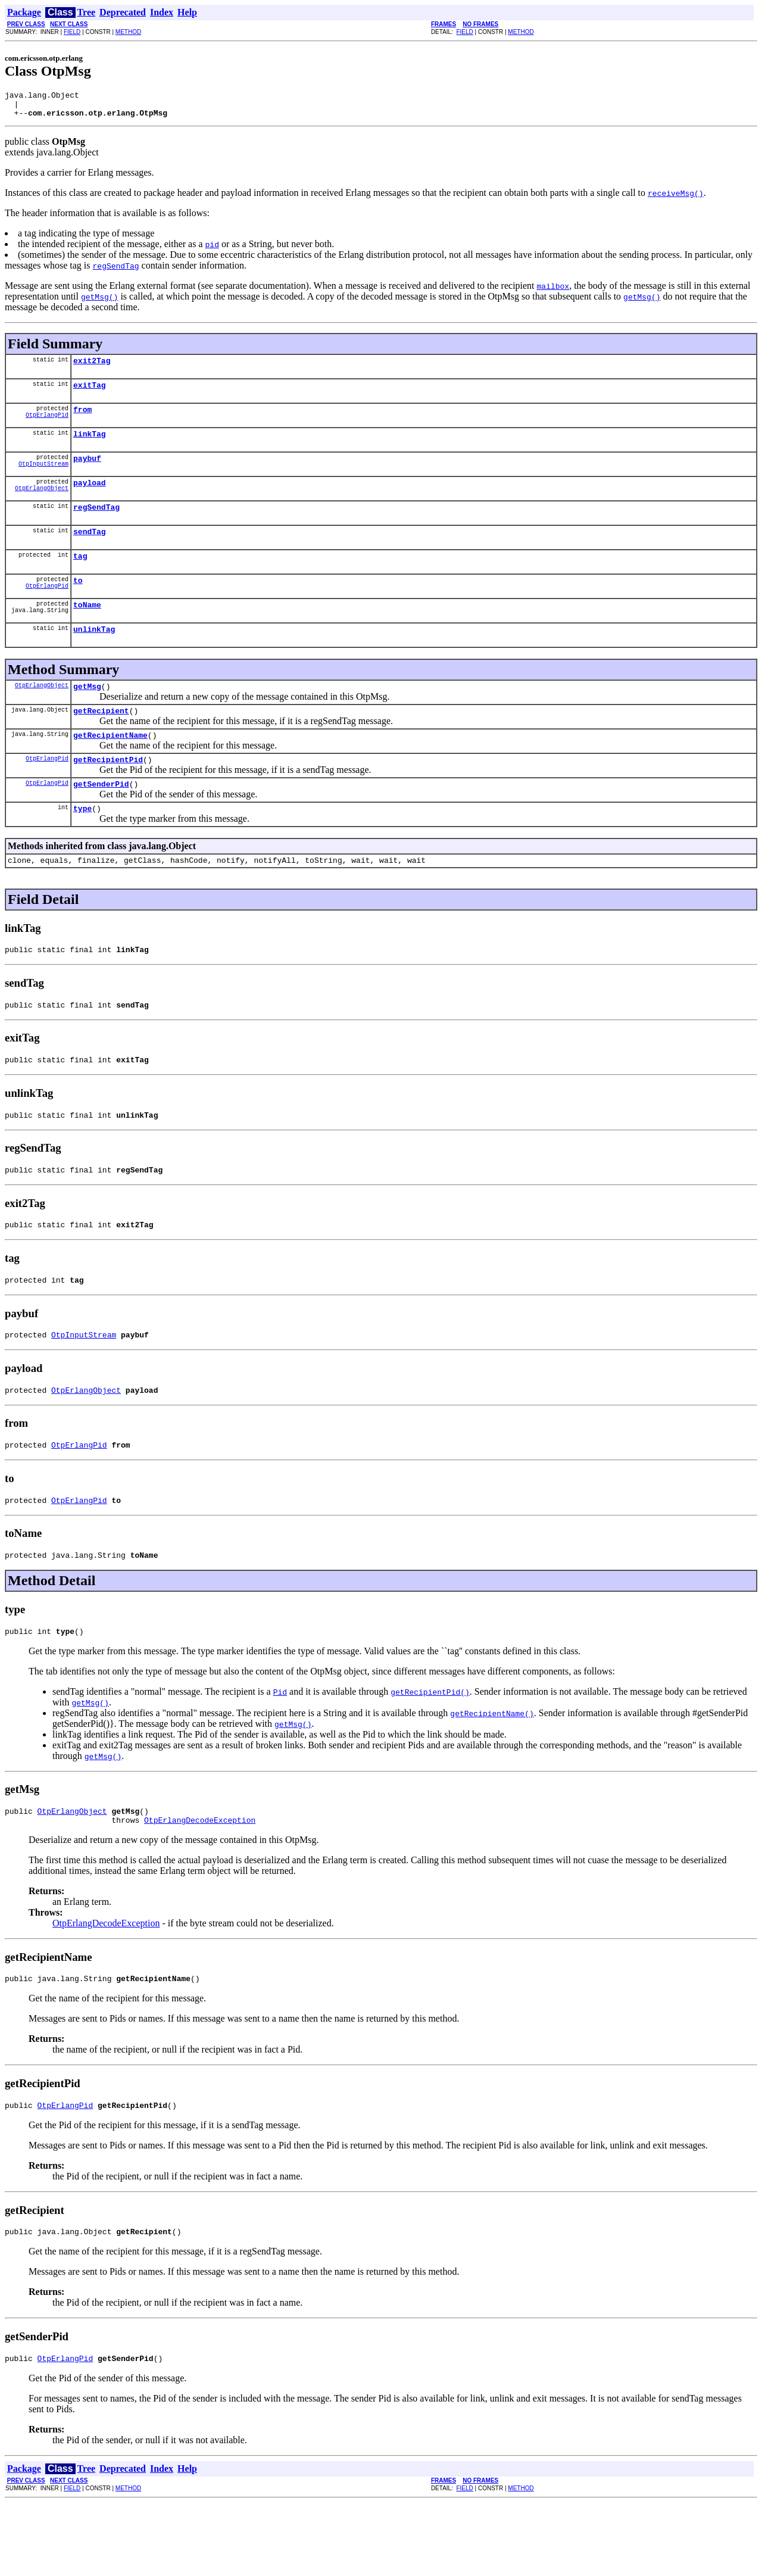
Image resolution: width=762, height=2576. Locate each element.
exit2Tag (91, 367)
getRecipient (101, 740)
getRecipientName (110, 767)
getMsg (87, 714)
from (82, 419)
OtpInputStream (43, 479)
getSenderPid (101, 819)
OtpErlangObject (41, 505)
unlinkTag (94, 655)
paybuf (87, 472)
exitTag (89, 393)
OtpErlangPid (47, 427)
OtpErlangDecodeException (199, 1885)
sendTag (89, 550)
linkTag (89, 446)
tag (80, 577)
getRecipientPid (108, 793)
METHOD (128, 32)
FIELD (72, 32)
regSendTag (96, 524)
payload (89, 498)
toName (87, 629)
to (78, 603)
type (82, 845)
